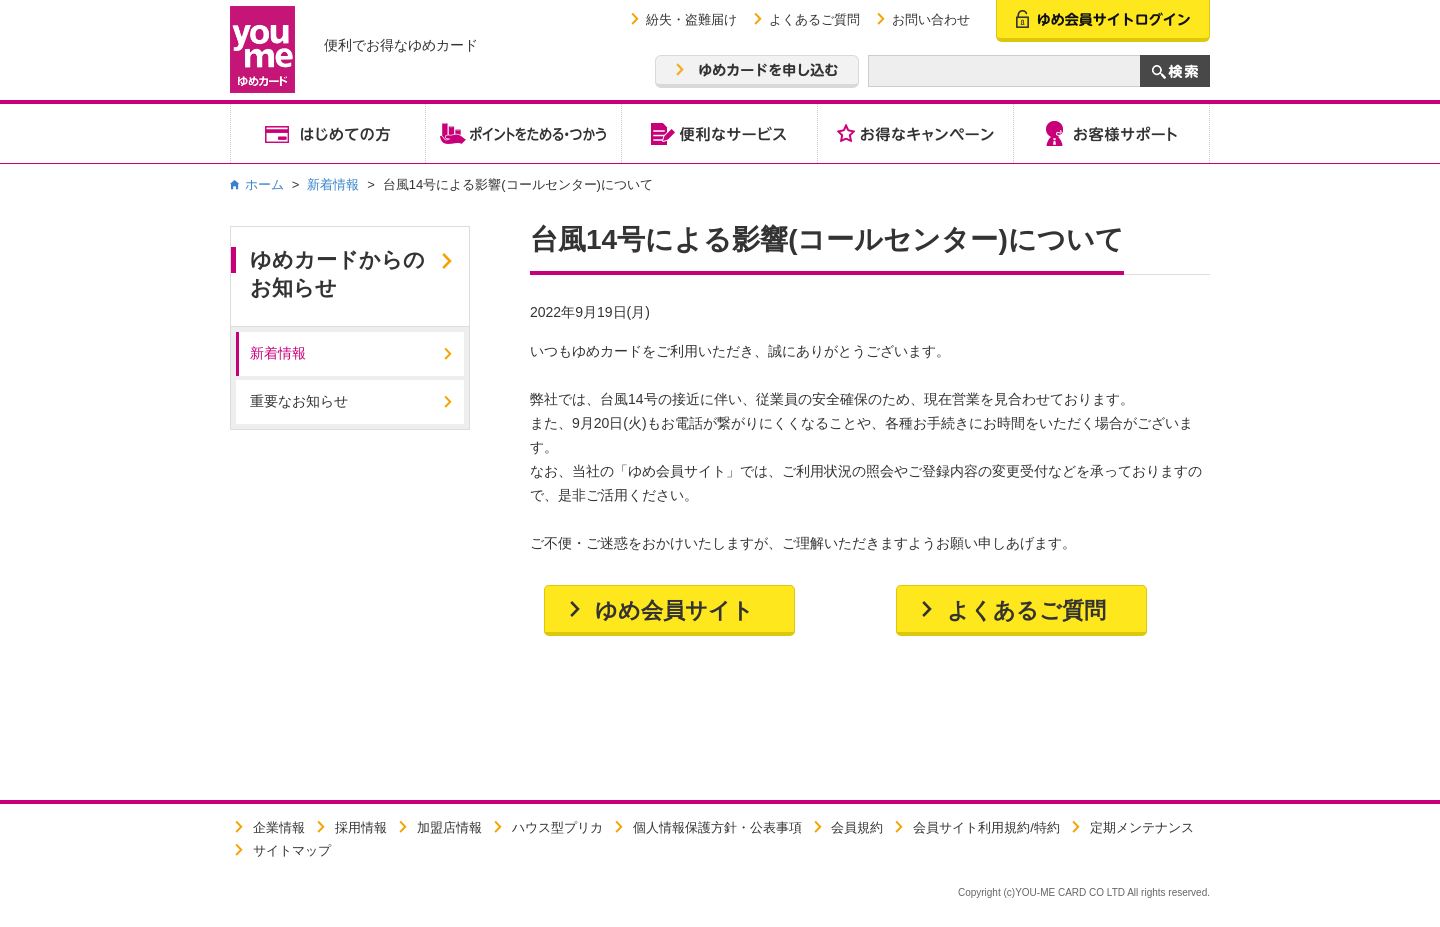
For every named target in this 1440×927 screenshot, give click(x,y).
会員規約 (857, 827)
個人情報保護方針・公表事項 (717, 827)
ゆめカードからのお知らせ (337, 273)
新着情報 (333, 184)
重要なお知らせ (299, 401)
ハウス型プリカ (557, 827)
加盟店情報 (449, 827)
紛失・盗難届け (691, 19)
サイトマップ (292, 850)
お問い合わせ (931, 19)
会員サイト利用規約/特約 (986, 827)
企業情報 (279, 827)
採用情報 (361, 827)
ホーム (264, 184)
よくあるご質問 (814, 19)
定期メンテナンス (1142, 827)
